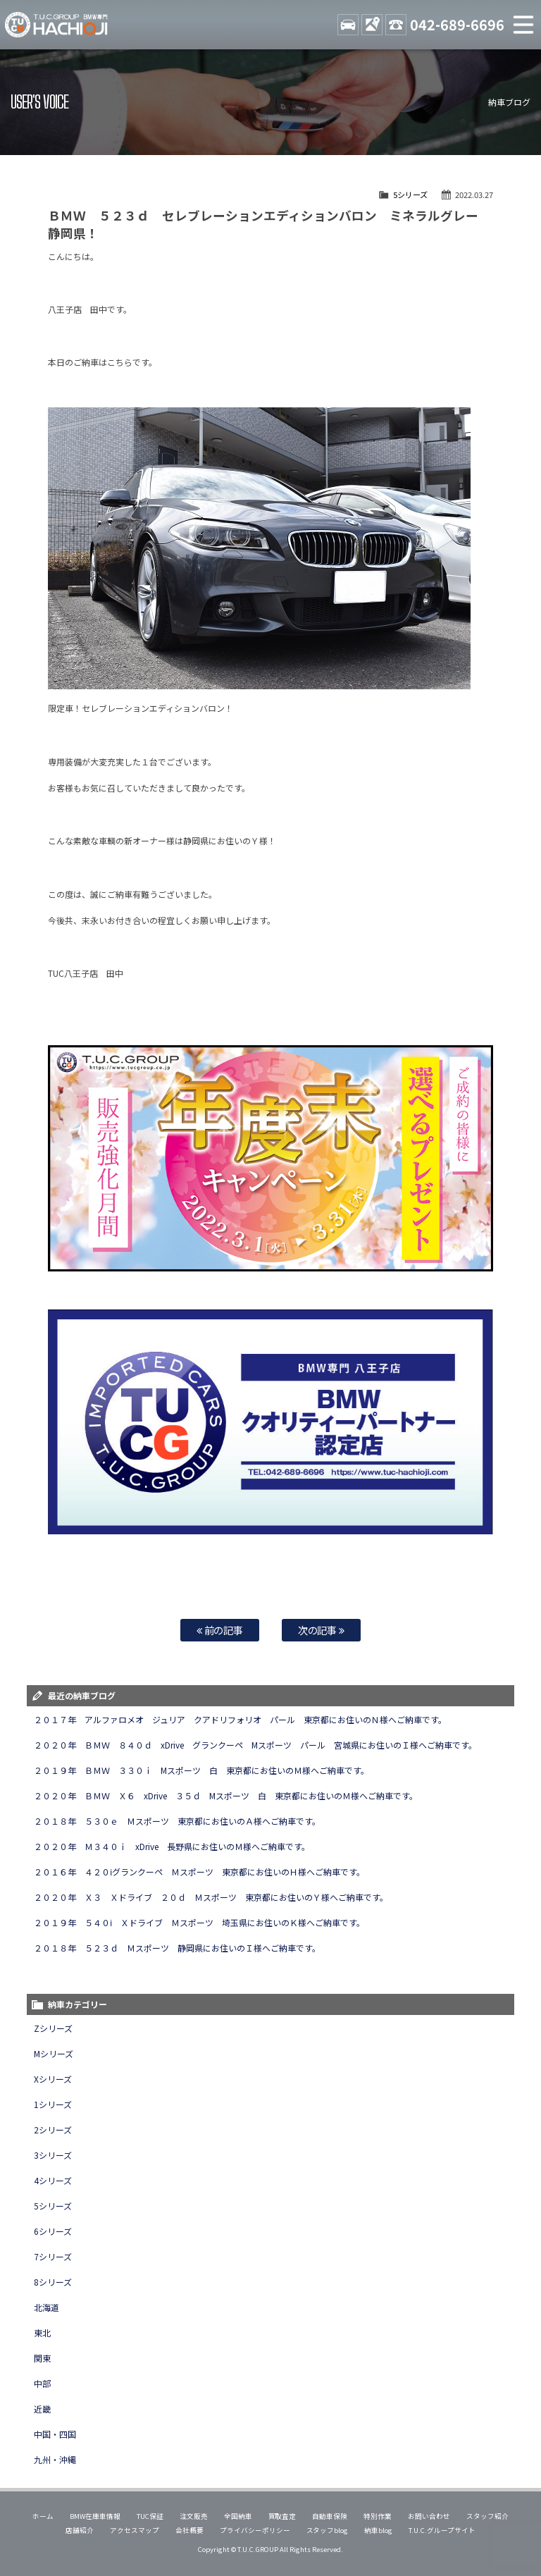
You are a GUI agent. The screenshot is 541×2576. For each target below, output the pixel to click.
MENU (523, 24)
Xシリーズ (53, 2079)
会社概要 (189, 2530)
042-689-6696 (457, 24)
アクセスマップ (134, 2530)
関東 (42, 2358)
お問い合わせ (429, 2516)
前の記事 (220, 1629)
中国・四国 (55, 2434)
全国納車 (238, 2516)
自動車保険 (329, 2516)
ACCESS (372, 24)
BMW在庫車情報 (95, 2516)
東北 (42, 2332)
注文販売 (194, 2516)
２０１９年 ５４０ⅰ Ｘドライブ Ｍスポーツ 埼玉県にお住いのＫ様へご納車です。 (199, 1922)
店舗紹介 (80, 2530)
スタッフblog (327, 2530)
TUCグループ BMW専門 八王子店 (56, 24)
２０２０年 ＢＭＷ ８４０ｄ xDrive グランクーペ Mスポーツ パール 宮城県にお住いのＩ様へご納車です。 (255, 1745)
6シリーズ (53, 2231)
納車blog (378, 2530)
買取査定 (282, 2516)
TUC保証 (150, 2516)
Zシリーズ (53, 2028)
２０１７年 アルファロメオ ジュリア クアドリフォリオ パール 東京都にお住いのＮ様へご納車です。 (240, 1719)
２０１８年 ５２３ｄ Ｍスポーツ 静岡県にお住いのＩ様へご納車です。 (177, 1948)
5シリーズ (410, 194)
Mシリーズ (53, 2053)
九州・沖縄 (55, 2459)
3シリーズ (53, 2155)
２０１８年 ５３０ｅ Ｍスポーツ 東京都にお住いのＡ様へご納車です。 (177, 1821)
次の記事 (321, 1629)
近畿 (42, 2409)
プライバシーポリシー (255, 2530)
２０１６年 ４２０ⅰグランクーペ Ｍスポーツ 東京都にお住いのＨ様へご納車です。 (199, 1872)
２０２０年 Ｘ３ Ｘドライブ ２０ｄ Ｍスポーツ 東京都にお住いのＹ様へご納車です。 (211, 1897)
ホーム (43, 2516)
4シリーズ (53, 2180)
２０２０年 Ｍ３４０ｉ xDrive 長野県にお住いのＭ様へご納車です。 (172, 1846)
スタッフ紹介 (487, 2516)
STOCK (348, 24)
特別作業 (377, 2516)
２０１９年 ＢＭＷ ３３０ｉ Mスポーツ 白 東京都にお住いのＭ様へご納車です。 (201, 1770)
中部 (42, 2383)
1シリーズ (53, 2104)
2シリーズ (53, 2130)
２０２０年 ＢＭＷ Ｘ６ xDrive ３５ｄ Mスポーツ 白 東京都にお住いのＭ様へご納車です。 (225, 1795)
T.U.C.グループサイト (442, 2530)
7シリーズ (53, 2256)
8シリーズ (53, 2282)
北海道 (46, 2307)
